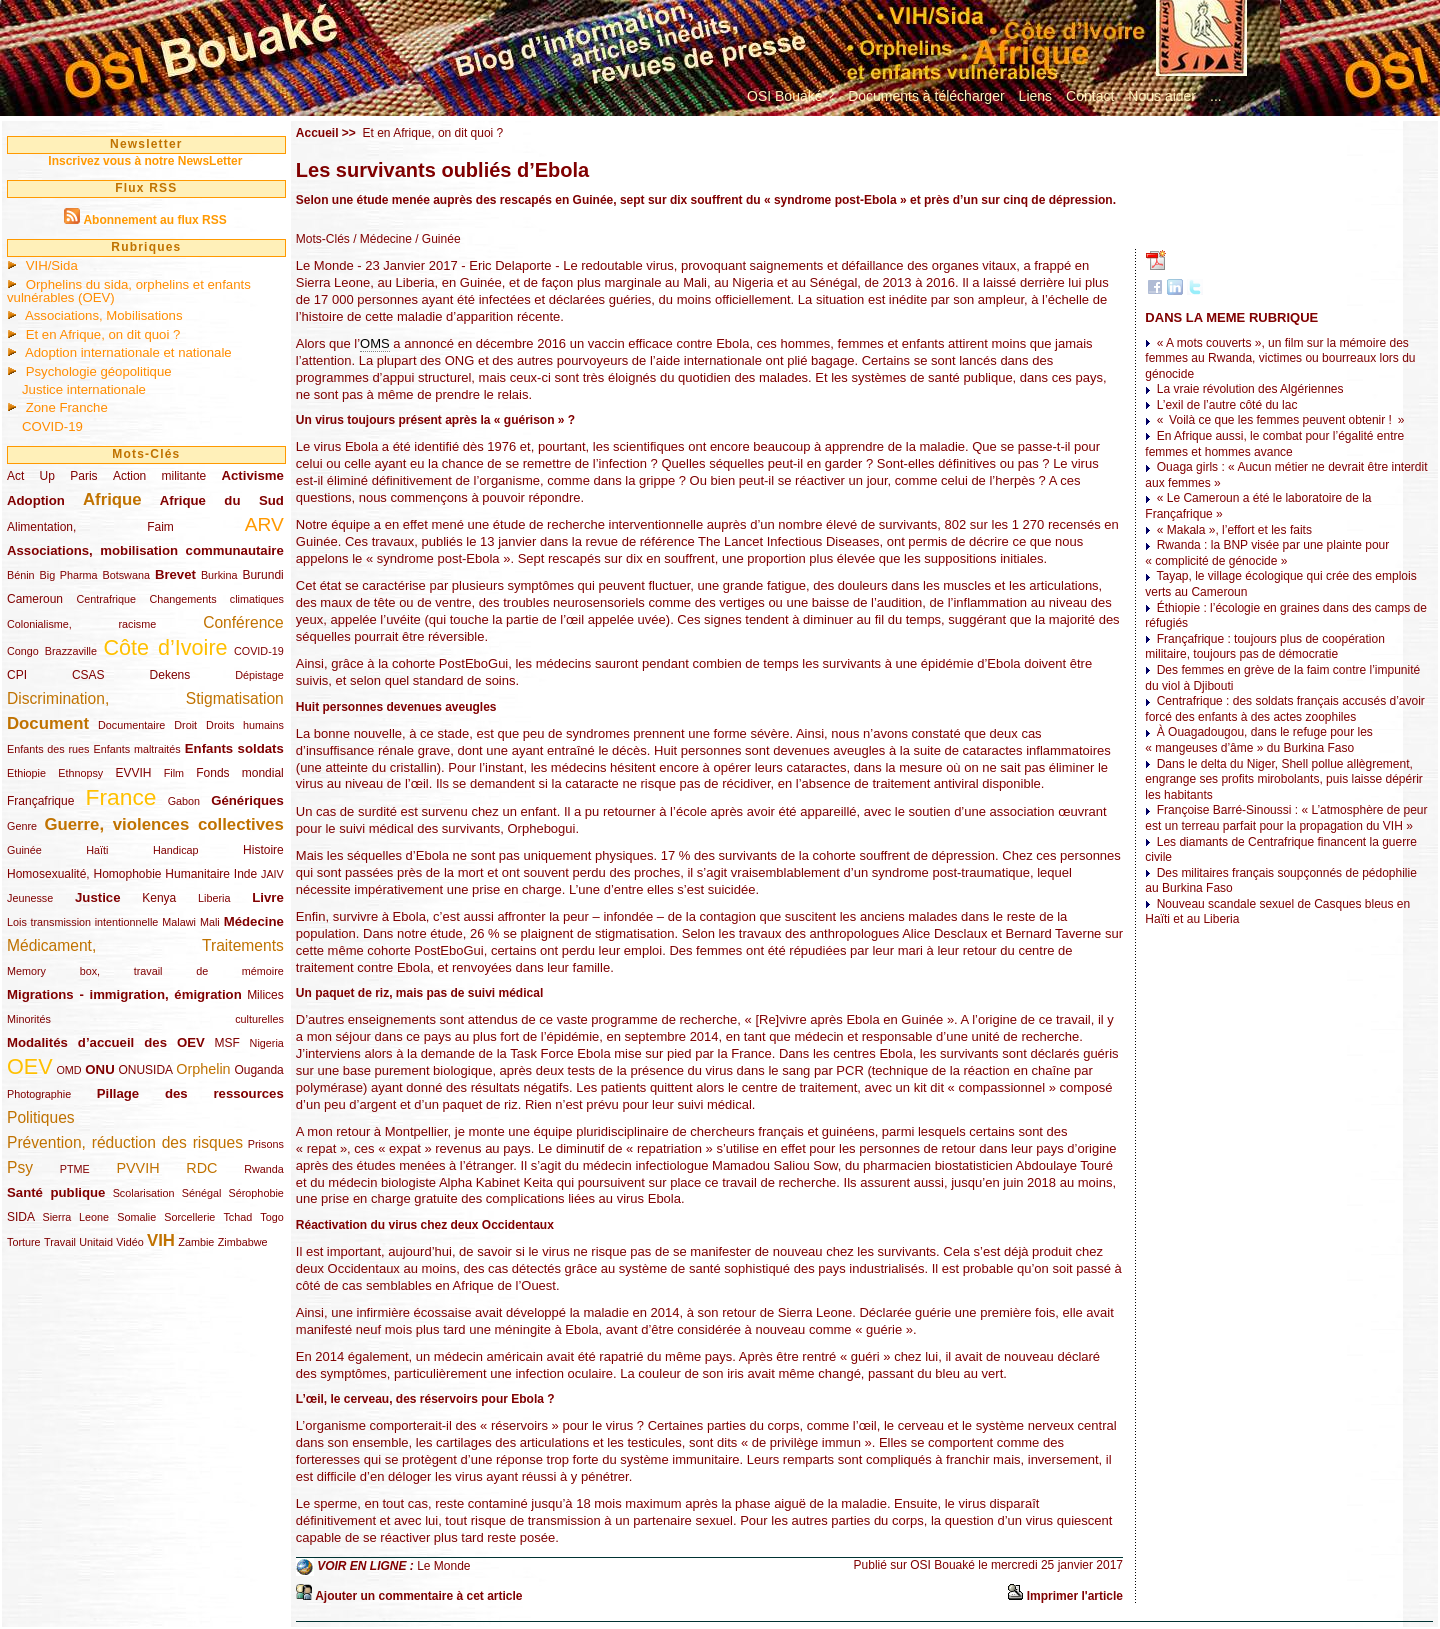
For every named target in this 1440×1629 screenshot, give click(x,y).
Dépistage (259, 675)
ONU (99, 1069)
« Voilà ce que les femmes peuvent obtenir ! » (1281, 420)
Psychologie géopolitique (99, 371)
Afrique (112, 499)
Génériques (247, 800)
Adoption (36, 500)
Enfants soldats (234, 748)
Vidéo (129, 1242)
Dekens (170, 675)
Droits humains (245, 725)
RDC (201, 1168)
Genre (22, 826)
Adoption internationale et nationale (128, 352)
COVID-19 (52, 426)
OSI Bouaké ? (790, 96)
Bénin (21, 575)
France (121, 797)
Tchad (237, 1217)
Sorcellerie (189, 1217)
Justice (97, 897)
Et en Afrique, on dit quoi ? (103, 334)
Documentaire (131, 725)
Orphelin (203, 1069)
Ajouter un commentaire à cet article (418, 1596)
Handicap (176, 850)
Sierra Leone (75, 1217)
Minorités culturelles (145, 1019)
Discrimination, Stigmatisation (145, 698)
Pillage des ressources (190, 1093)
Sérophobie (256, 1193)
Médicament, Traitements (145, 945)
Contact (1090, 96)
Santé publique (56, 1192)
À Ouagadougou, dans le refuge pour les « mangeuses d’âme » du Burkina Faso (1259, 740)
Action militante (159, 476)
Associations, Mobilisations (104, 315)
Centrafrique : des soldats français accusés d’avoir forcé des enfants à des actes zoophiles (1284, 709)
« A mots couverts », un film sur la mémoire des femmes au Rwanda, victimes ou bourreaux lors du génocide (1280, 358)
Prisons (266, 1144)
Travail (60, 1242)
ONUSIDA (145, 1070)
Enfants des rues (48, 749)
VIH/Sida (52, 265)
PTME (75, 1169)
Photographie (39, 1094)
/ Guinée (436, 239)
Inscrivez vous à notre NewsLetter (145, 161)
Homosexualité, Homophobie (84, 874)
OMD (68, 1070)
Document (48, 723)
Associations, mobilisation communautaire (145, 550)
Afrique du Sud (222, 500)
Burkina (219, 575)
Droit (185, 725)
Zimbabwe (243, 1242)
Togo (271, 1217)
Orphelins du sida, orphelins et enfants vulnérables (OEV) (129, 291)
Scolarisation (144, 1193)
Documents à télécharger (926, 96)
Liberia (214, 898)
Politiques (41, 1117)
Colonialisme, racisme (81, 624)
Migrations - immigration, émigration (124, 994)
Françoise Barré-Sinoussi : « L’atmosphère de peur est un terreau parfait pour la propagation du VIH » (1286, 818)
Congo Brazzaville (52, 651)
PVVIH (137, 1168)
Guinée (24, 850)
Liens (1035, 96)
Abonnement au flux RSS (154, 220)
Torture (24, 1242)
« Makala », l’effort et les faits (1234, 530)
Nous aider (1162, 96)
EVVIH (133, 773)
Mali (210, 922)
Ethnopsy (80, 773)
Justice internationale (84, 389)
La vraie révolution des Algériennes (1250, 389)
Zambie (196, 1242)
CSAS (88, 675)
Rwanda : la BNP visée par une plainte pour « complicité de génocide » (1267, 553)
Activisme (252, 475)
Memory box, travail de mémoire (145, 971)
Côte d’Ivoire (165, 647)
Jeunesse (30, 898)
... (1216, 96)
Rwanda (264, 1169)
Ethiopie (26, 773)
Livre (268, 897)
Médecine (254, 921)
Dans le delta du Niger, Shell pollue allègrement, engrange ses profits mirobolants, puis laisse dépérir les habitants (1283, 779)
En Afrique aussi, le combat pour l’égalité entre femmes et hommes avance (1274, 444)
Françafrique (40, 801)
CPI (17, 675)
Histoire (263, 850)
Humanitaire (197, 874)
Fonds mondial (240, 773)
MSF (227, 1043)
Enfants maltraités (137, 749)
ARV (264, 524)
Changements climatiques (216, 599)
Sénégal (202, 1193)
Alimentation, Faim (90, 527)
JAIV (272, 874)
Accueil (317, 133)
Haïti (97, 850)
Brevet (175, 574)
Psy (20, 1167)
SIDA (20, 1217)
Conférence (243, 622)
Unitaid (96, 1242)
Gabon (184, 801)
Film (174, 773)
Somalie (136, 1217)
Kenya (159, 898)
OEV (30, 1066)
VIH (161, 1240)
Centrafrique (106, 599)
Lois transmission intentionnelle (82, 922)
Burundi (262, 575)
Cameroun (35, 599)
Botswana (126, 575)
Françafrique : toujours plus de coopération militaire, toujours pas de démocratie (1264, 647)
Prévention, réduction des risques (125, 1142)
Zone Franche (67, 407)
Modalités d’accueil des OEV (106, 1042)
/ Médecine (381, 239)
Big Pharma (69, 575)
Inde (245, 874)
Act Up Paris (52, 476)
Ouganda (258, 1070)
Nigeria (267, 1043)
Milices (265, 995)
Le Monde (443, 1566)
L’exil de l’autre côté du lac (1227, 405)
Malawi (179, 922)
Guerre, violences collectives (163, 824)
